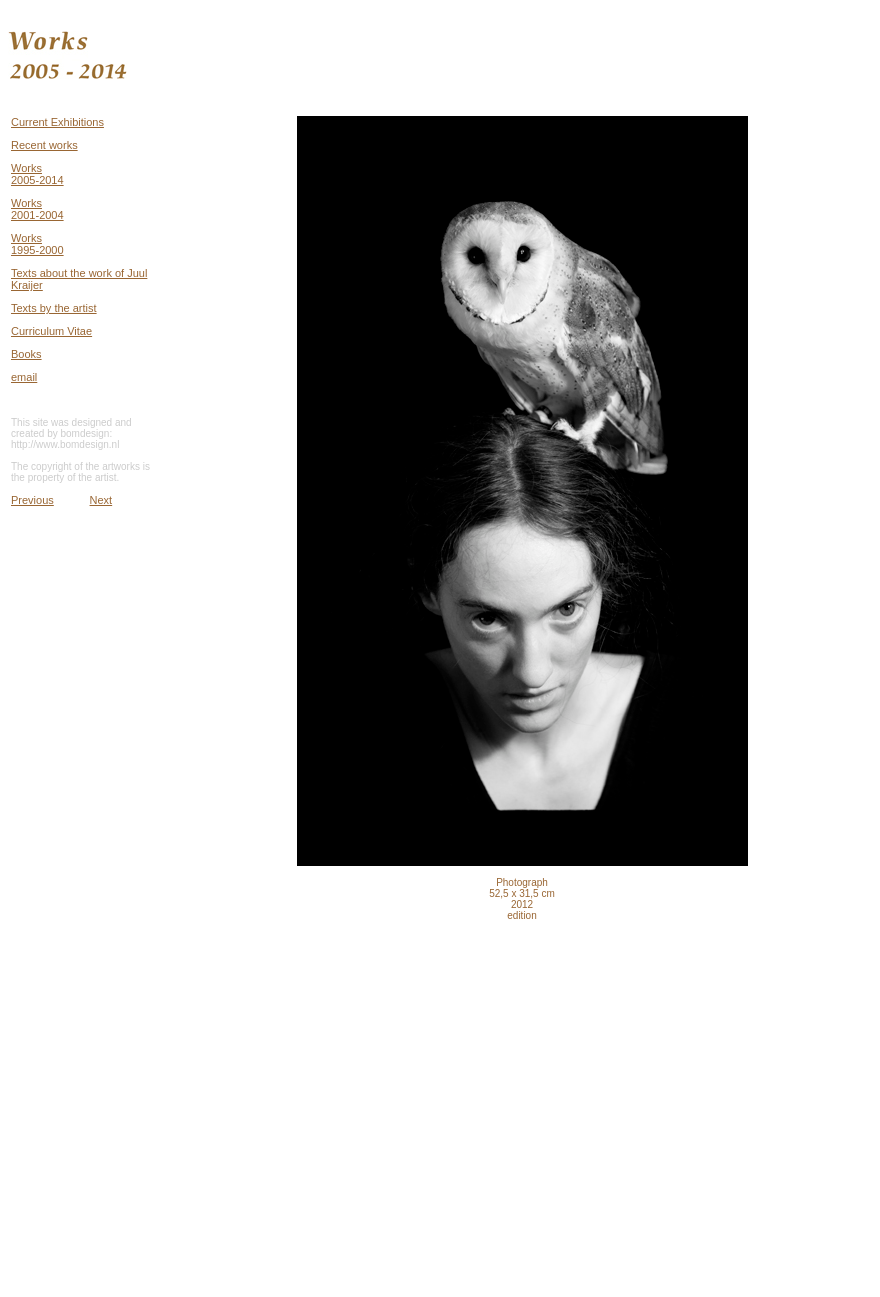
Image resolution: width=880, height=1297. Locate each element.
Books (26, 354)
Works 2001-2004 (37, 209)
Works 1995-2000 (37, 244)
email (24, 377)
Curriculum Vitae (51, 331)
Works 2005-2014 (37, 174)
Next (101, 500)
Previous (32, 500)
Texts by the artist (54, 308)
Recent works (44, 145)
